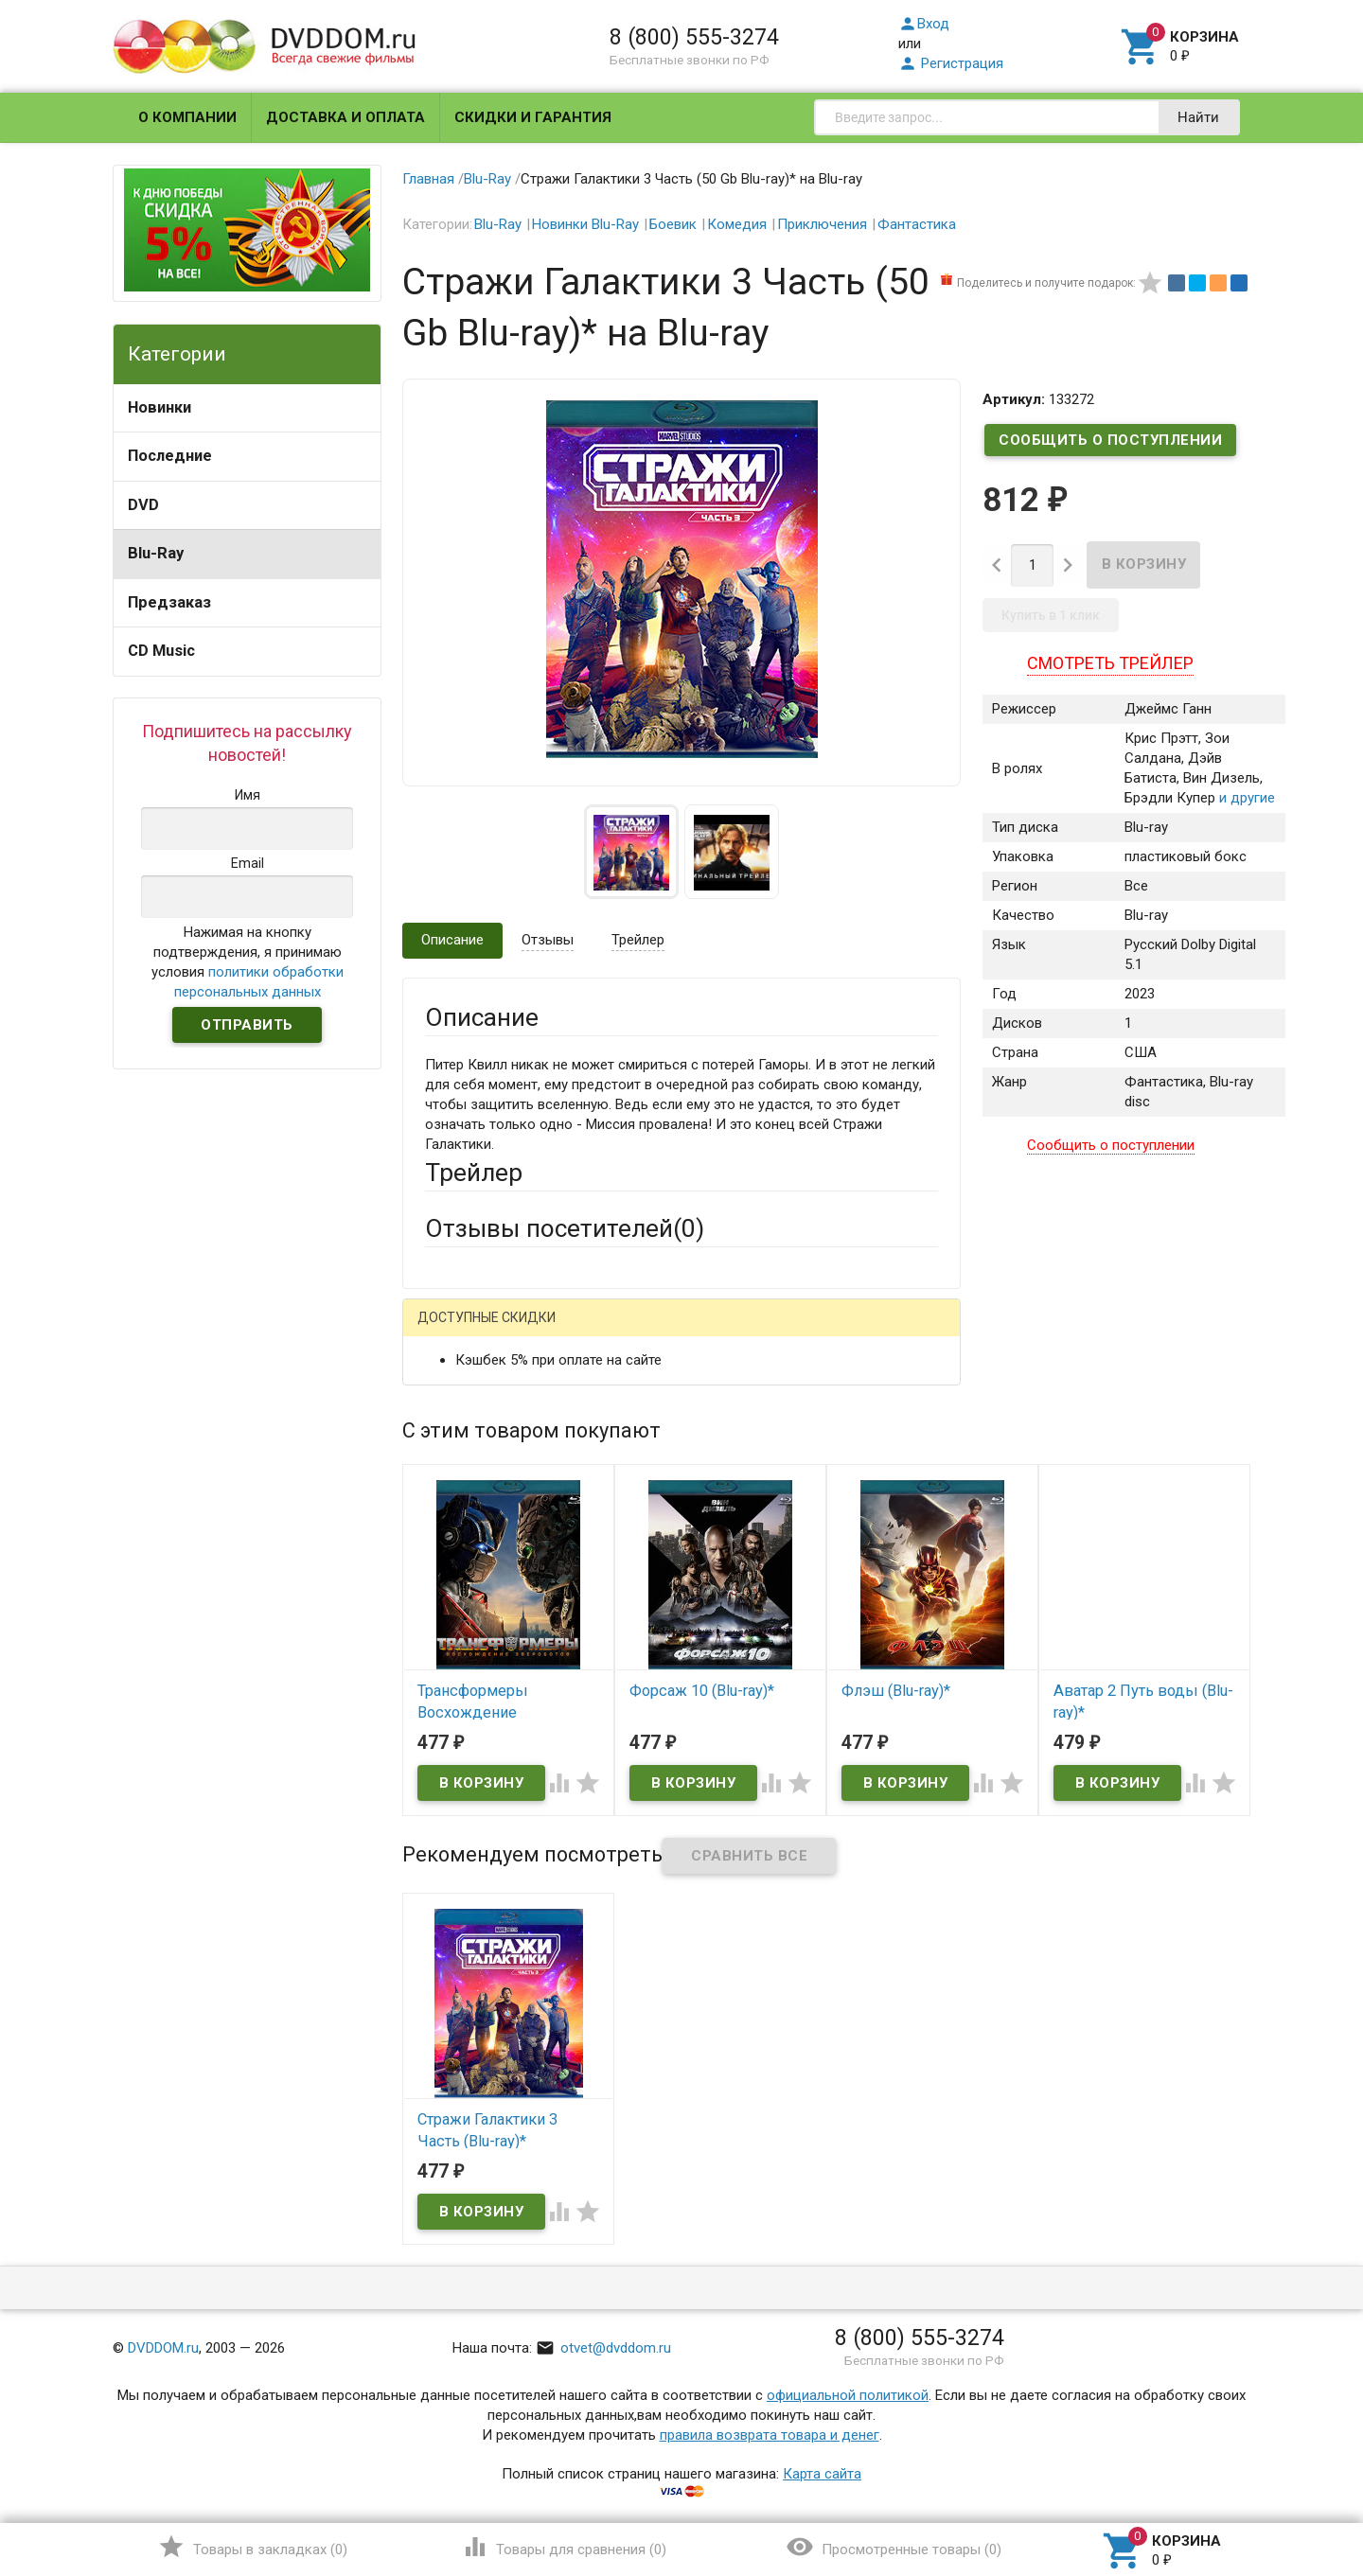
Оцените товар (473, 1573)
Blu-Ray (156, 553)
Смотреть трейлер (1110, 663)
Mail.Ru (546, 1332)
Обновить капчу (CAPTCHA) (664, 1832)
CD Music (161, 651)
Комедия (737, 224)
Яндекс (778, 1332)
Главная (428, 178)
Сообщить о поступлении (1110, 440)
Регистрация (950, 63)
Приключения (822, 224)
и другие (1245, 798)
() (252, 2546)
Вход (923, 23)
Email (441, 1449)
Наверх (1284, 2484)
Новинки (159, 407)
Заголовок (460, 1521)
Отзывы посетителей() (564, 1228)
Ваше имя (456, 1397)
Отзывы (548, 939)
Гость (450, 1329)
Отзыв (446, 1605)
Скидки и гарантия (532, 117)
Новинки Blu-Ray (585, 224)
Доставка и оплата (345, 117)
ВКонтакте (661, 1332)
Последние (170, 456)
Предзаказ (169, 602)
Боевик (673, 224)
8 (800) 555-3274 (694, 37)
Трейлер (637, 939)
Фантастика (916, 224)
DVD (143, 505)
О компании (187, 117)
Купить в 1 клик (1050, 615)
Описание (452, 939)
